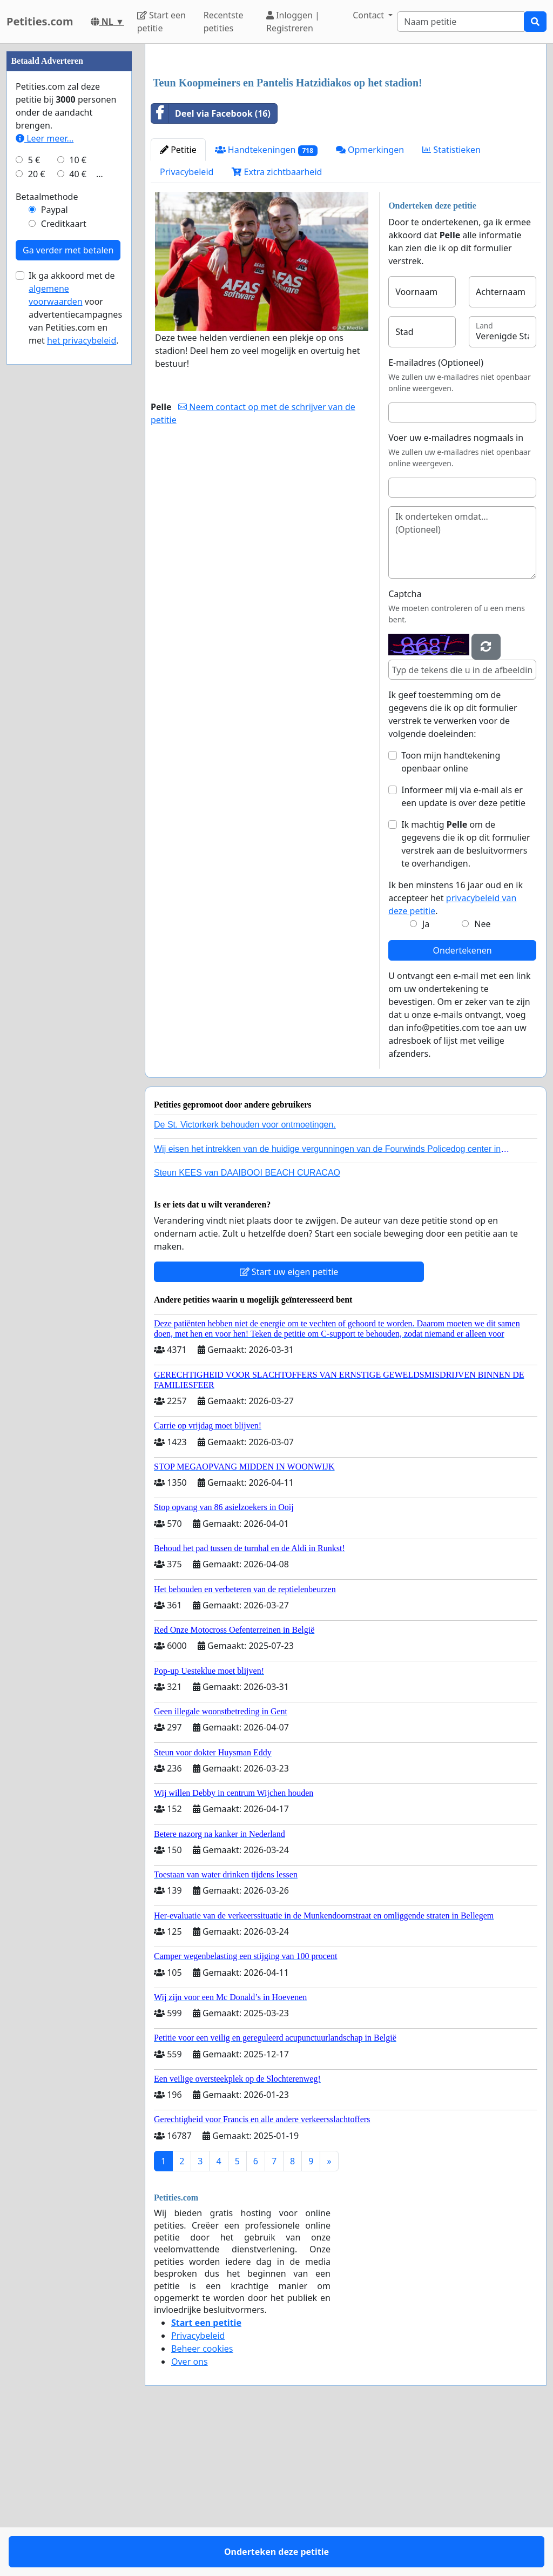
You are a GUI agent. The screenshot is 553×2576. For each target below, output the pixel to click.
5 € (34, 484)
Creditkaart (63, 548)
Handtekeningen (266, 301)
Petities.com (39, 21)
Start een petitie (161, 21)
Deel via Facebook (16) (211, 264)
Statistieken (451, 301)
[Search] (460, 21)
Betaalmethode (47, 521)
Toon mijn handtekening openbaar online (450, 913)
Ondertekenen (462, 1102)
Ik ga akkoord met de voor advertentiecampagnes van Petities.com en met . (75, 632)
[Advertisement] (346, 136)
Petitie (178, 301)
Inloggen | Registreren (293, 21)
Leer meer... (44, 462)
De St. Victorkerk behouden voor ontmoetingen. (245, 1275)
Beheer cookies (202, 2500)
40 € (77, 498)
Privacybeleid (186, 323)
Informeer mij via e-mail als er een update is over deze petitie (463, 947)
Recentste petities (224, 21)
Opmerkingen (370, 301)
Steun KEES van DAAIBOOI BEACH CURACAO (247, 1324)
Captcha (404, 745)
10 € (77, 484)
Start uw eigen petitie (289, 1423)
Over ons (189, 2513)
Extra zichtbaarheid (277, 323)
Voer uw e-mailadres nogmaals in (455, 589)
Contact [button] (369, 15)
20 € (36, 498)
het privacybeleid (81, 664)
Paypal (54, 534)
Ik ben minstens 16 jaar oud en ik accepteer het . (455, 1049)
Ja (425, 1075)
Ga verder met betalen (68, 574)
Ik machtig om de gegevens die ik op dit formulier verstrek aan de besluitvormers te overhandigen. (465, 995)
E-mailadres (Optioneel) (435, 514)
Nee (482, 1075)
